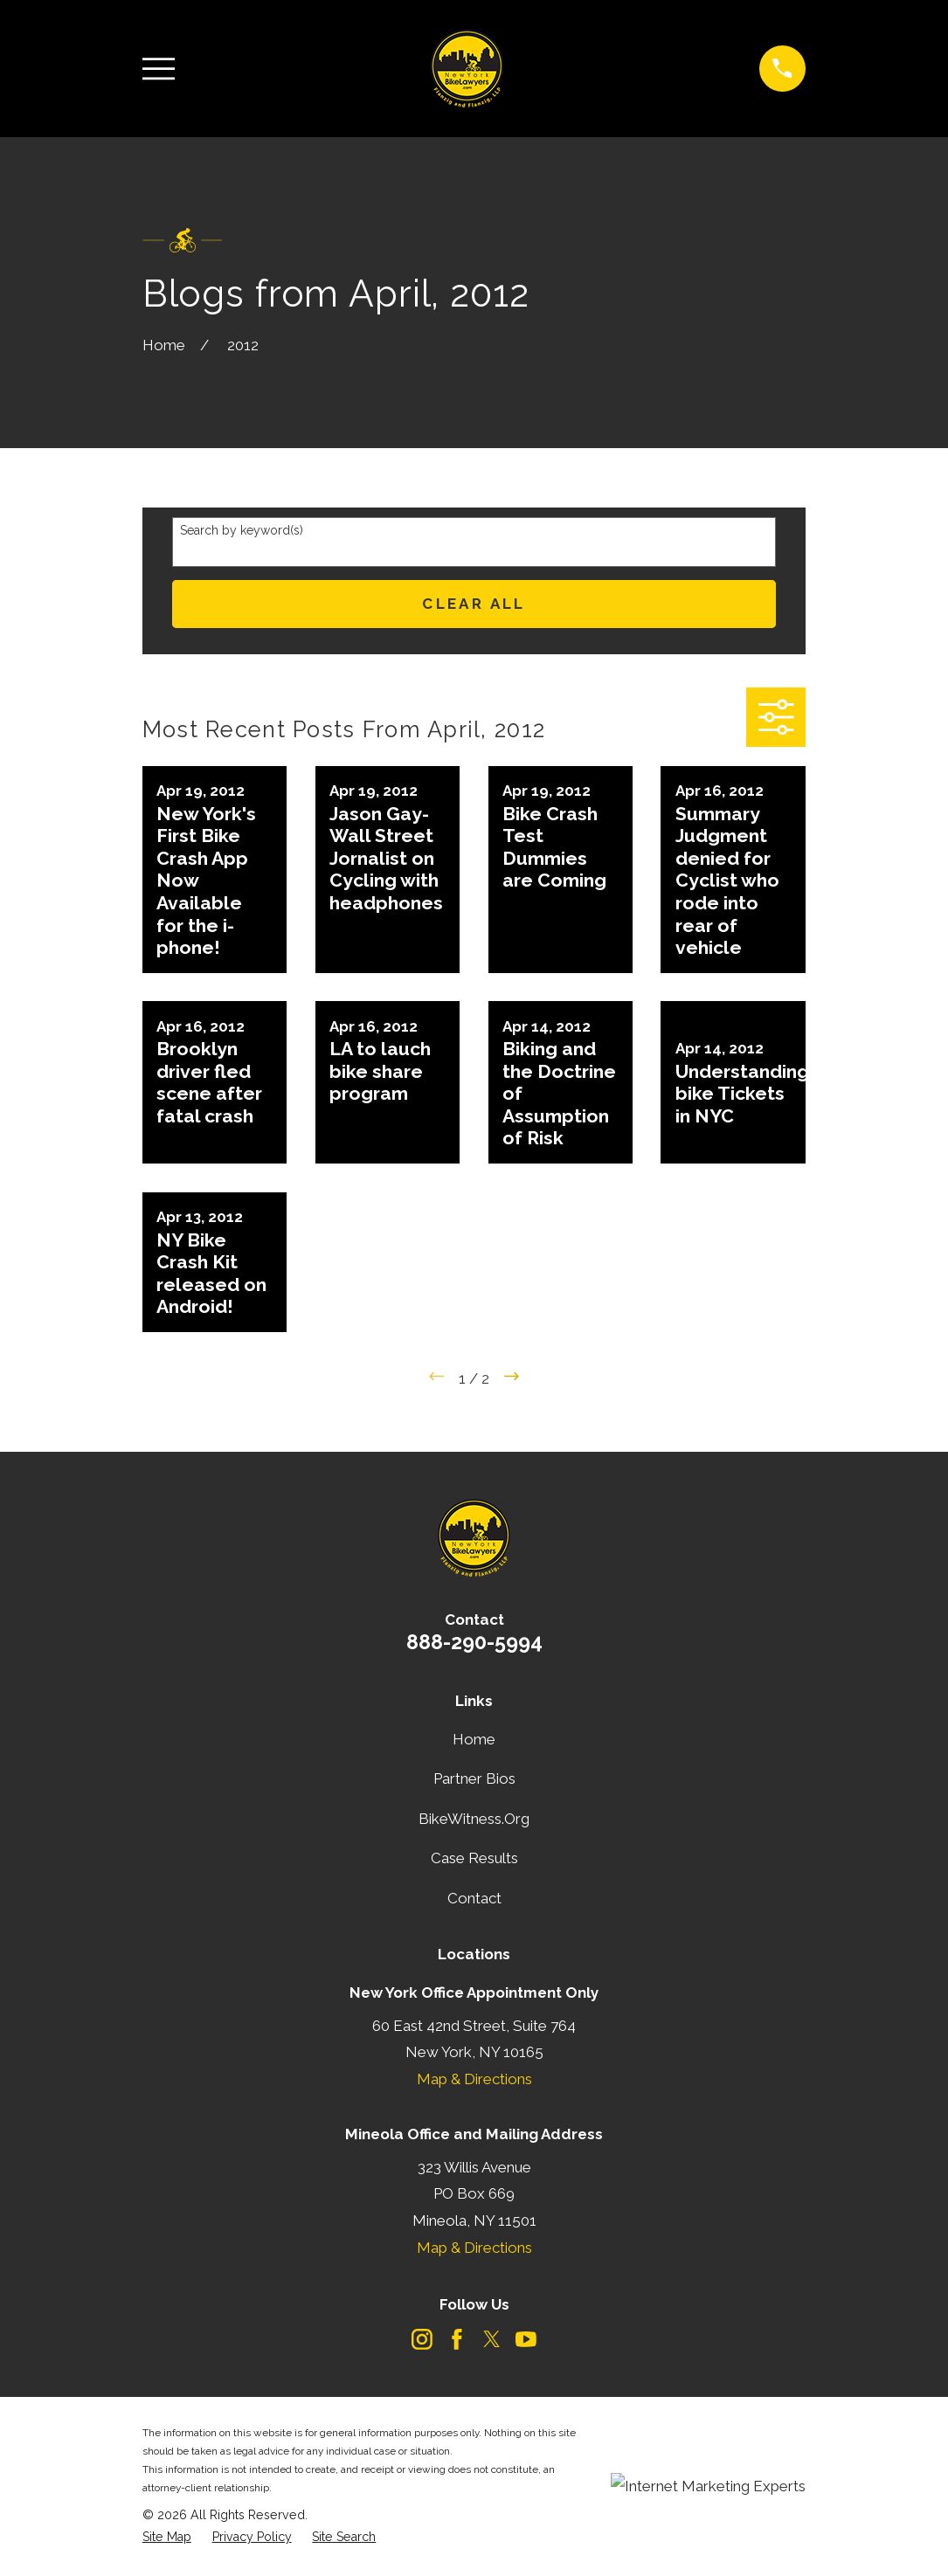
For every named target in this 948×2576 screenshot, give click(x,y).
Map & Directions (474, 2079)
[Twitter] (491, 2339)
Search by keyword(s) (241, 530)
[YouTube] (526, 2339)
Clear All (474, 603)
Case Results (474, 1858)
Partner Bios (474, 1778)
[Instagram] (422, 2339)
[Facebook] (456, 2339)
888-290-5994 (474, 1642)
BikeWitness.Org (474, 1818)
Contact (474, 1898)
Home (474, 1739)
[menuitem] (166, 2537)
